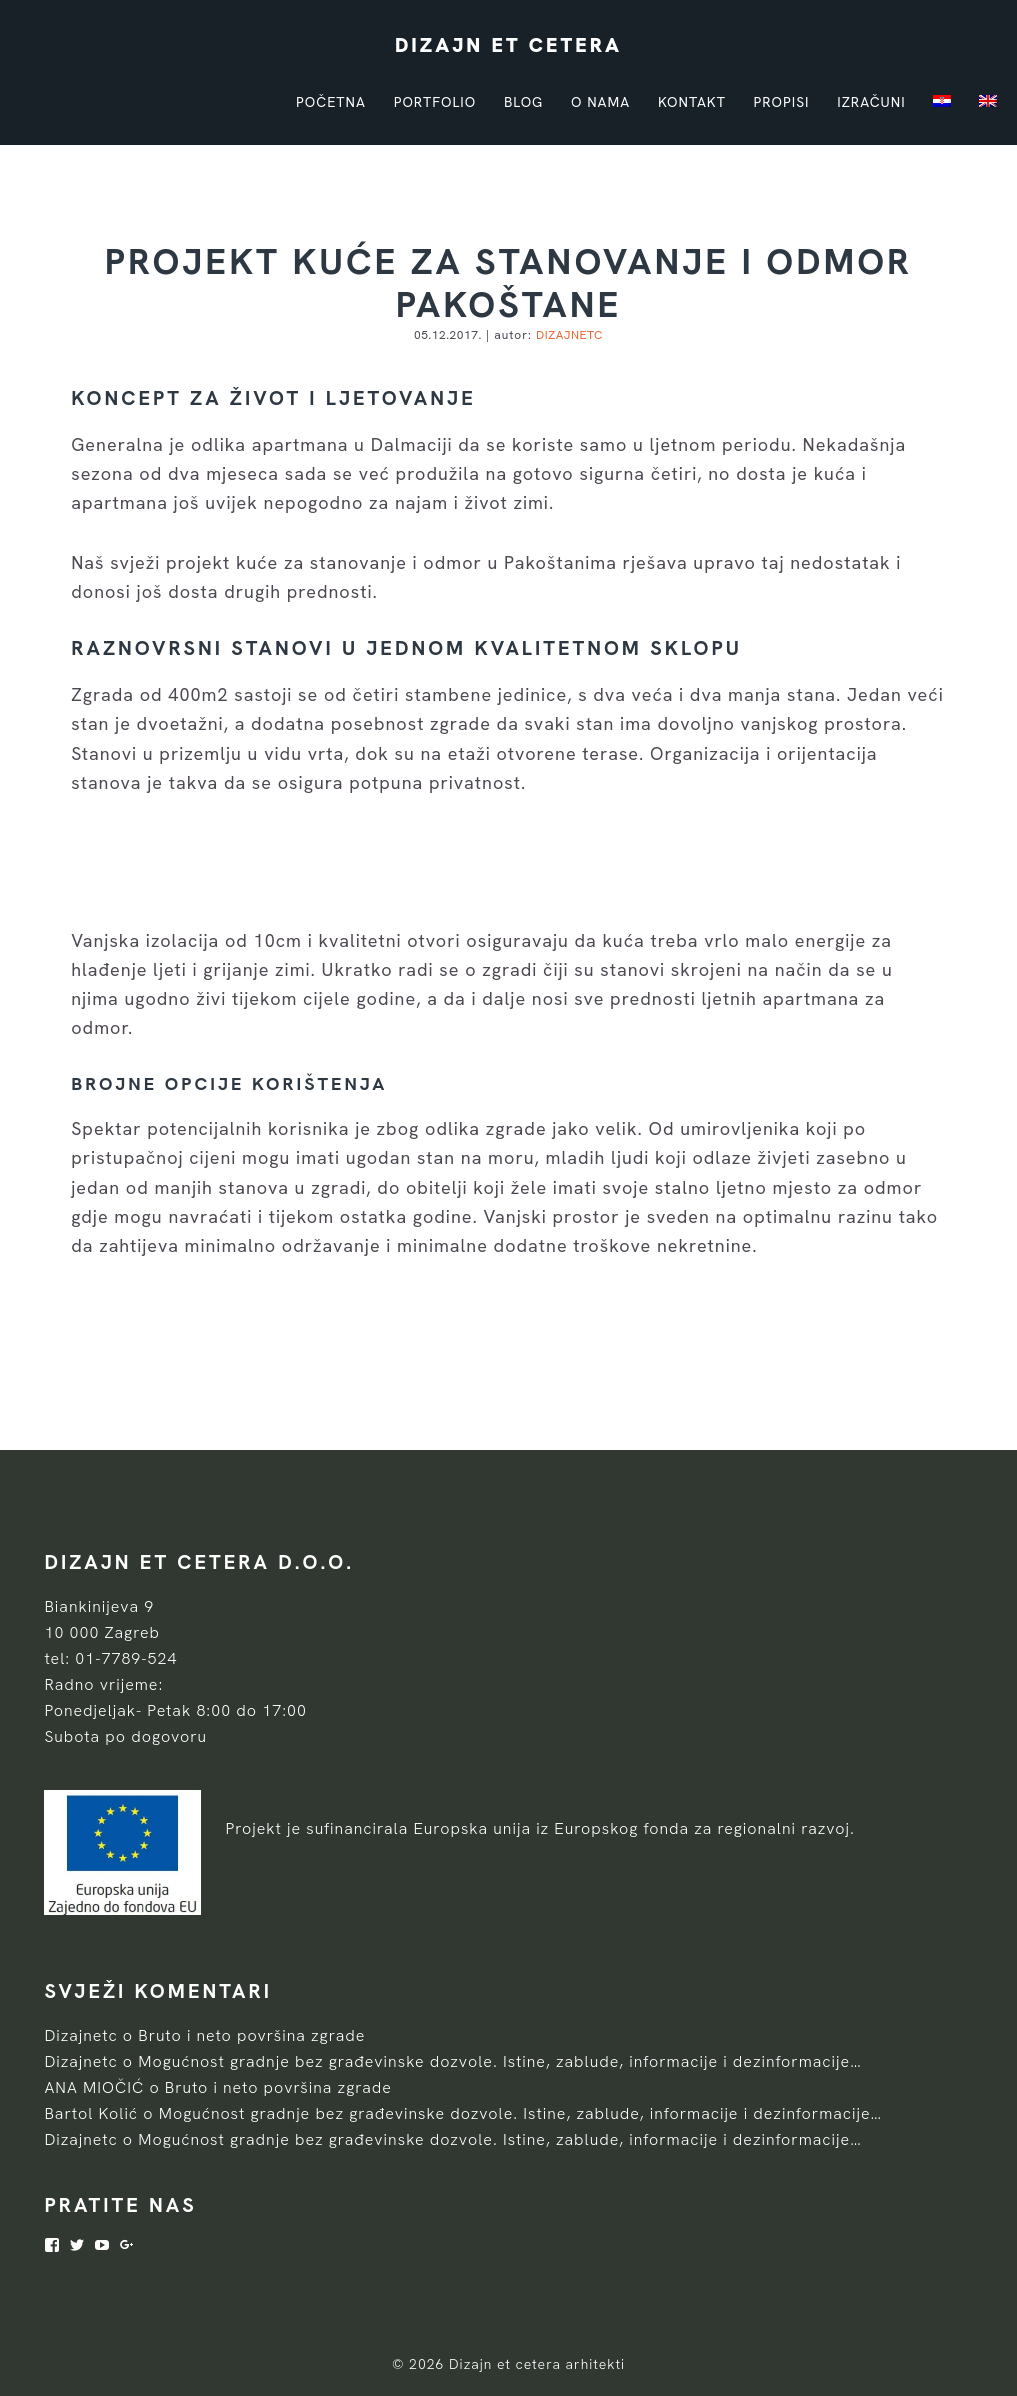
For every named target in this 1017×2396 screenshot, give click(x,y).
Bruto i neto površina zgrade (251, 2035)
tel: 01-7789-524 (110, 1658)
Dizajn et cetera (508, 45)
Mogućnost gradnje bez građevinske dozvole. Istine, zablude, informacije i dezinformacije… (500, 2061)
